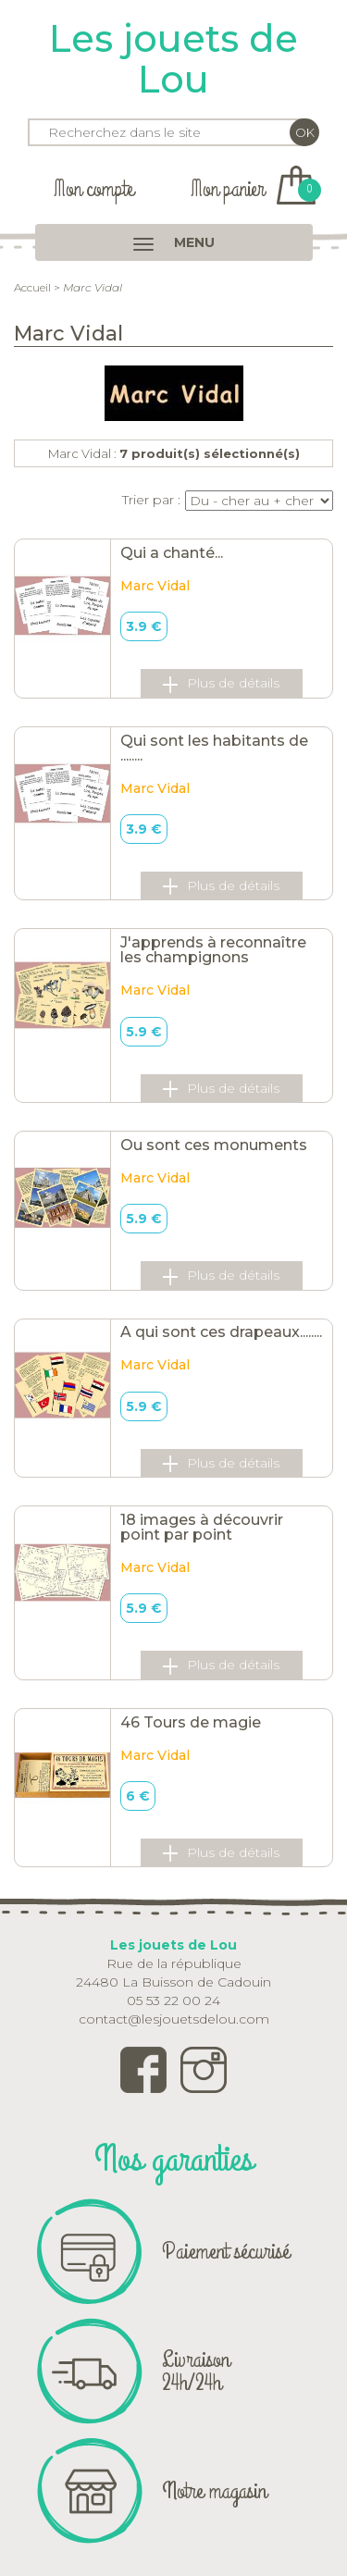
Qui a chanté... (171, 553)
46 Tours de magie (190, 1722)
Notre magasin (214, 2491)
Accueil (32, 287)
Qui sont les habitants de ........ (214, 748)
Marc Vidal (155, 585)
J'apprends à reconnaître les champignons (213, 950)
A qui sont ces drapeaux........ (221, 1332)
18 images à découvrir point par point (201, 1527)
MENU (174, 242)
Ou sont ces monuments (213, 1145)
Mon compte (93, 189)
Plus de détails (221, 683)
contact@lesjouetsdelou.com (174, 2019)
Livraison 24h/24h (195, 2371)
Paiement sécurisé (226, 2251)
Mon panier (253, 189)
